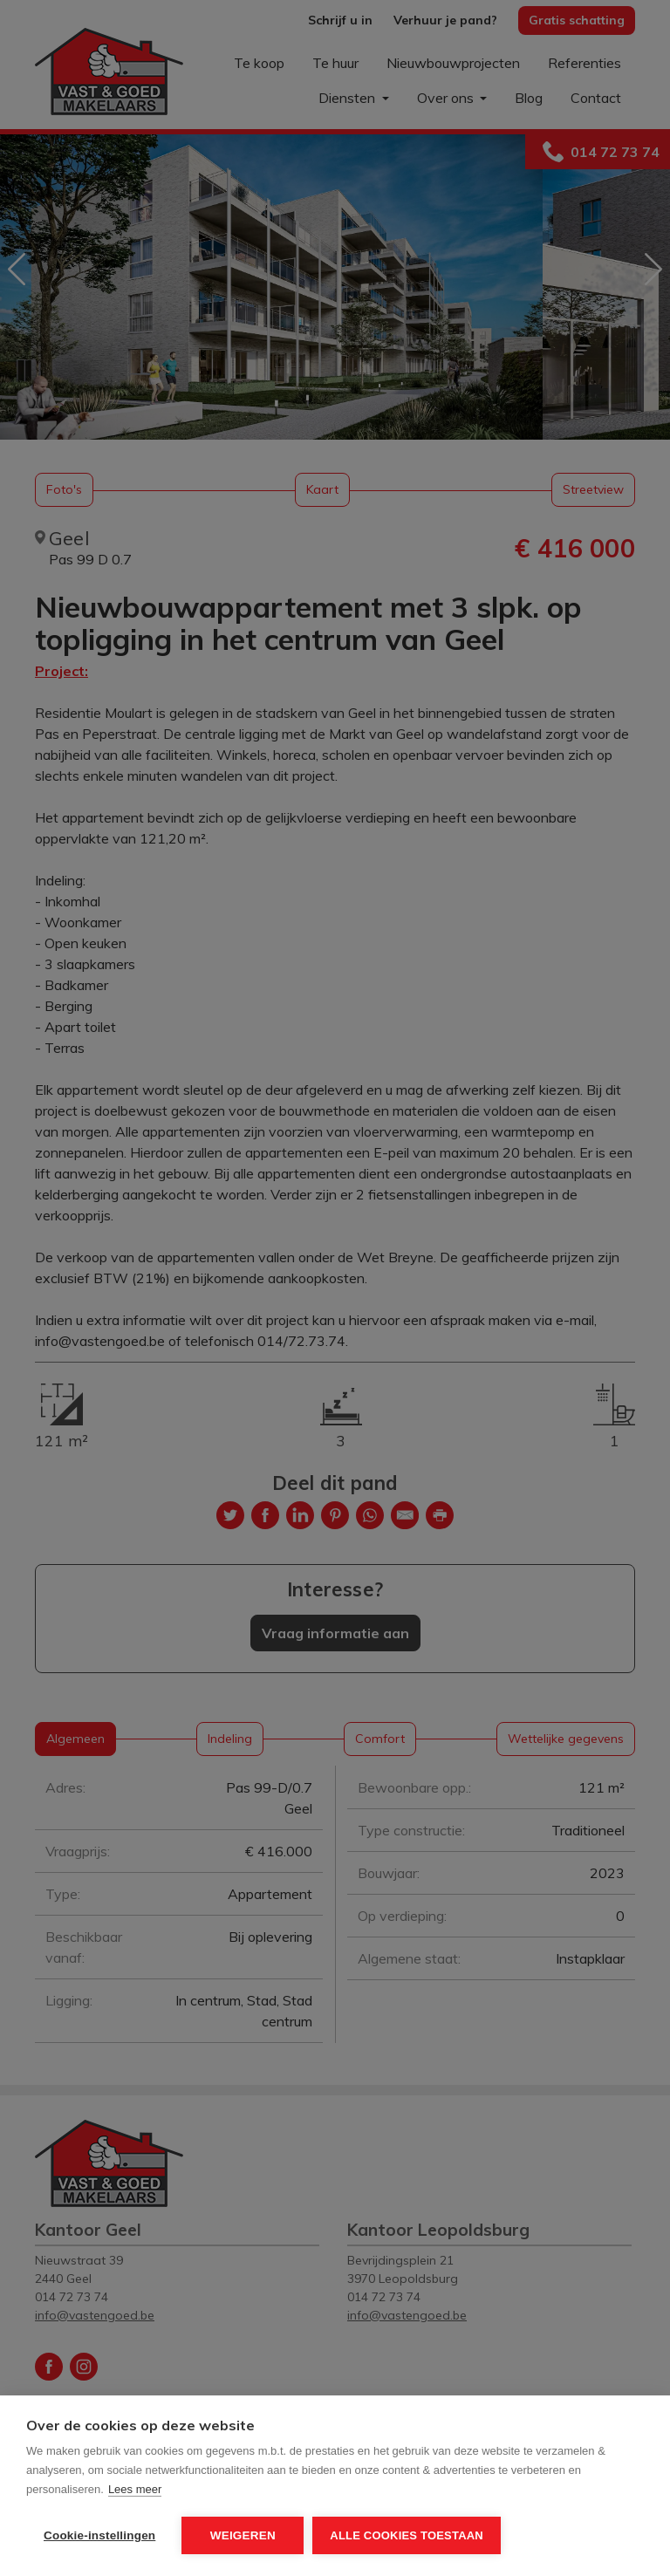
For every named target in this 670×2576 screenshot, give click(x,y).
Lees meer (134, 2489)
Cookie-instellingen (99, 2535)
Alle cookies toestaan (406, 2535)
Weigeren (243, 2535)
